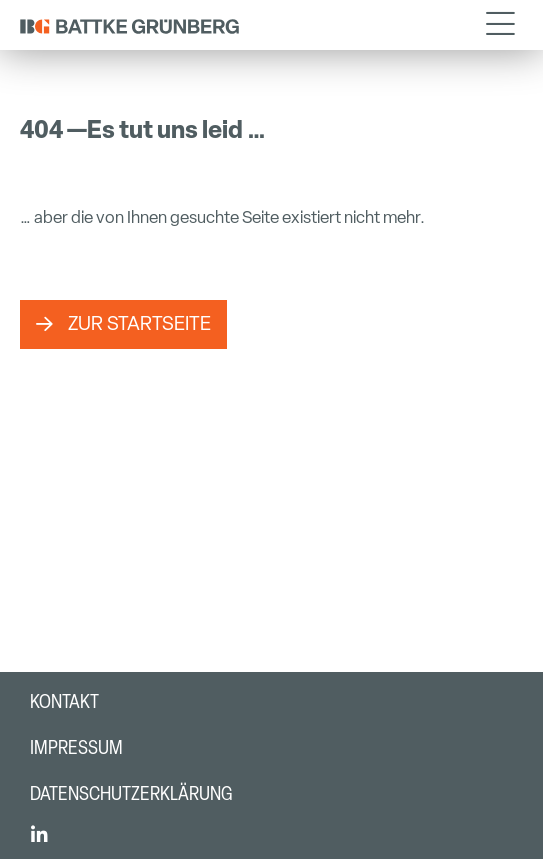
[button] (500, 25)
